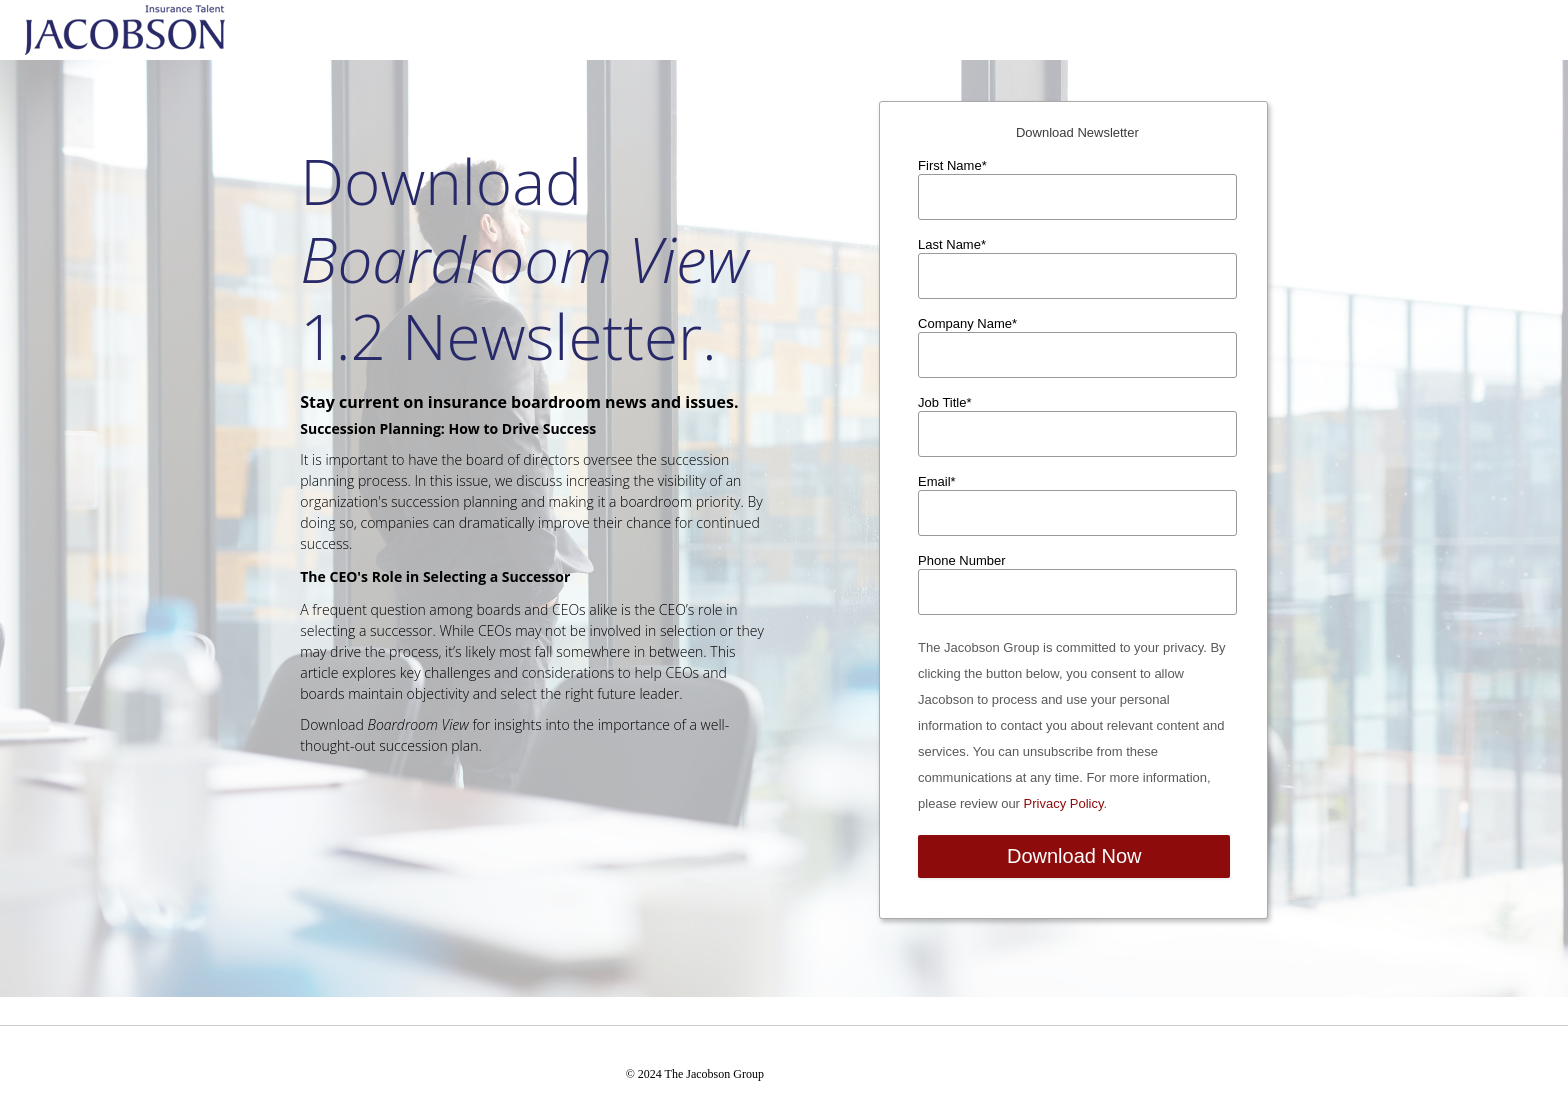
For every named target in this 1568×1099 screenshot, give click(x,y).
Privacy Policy (1064, 803)
